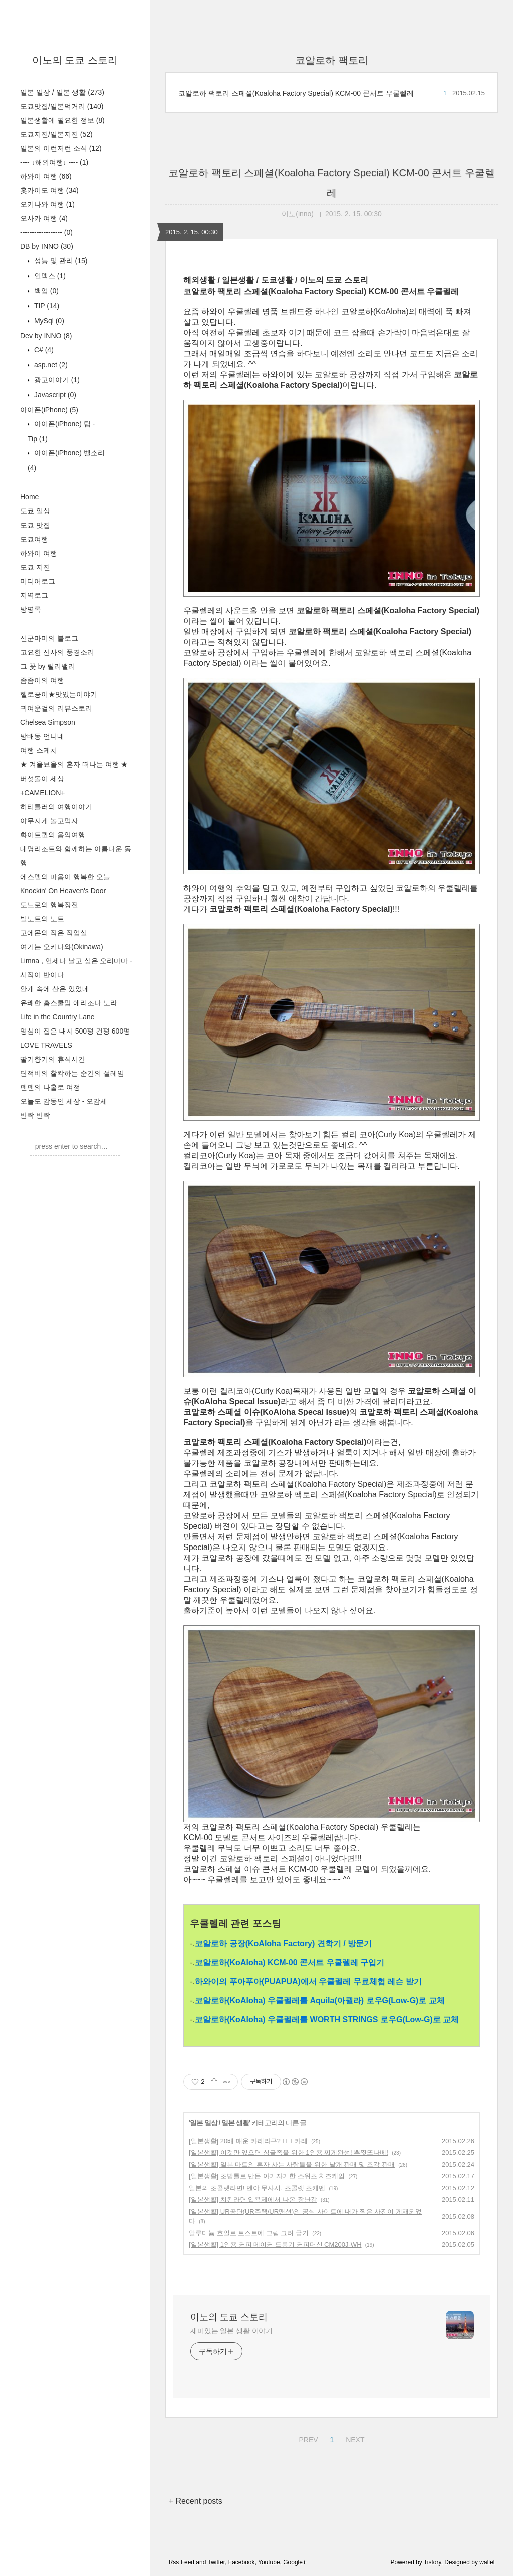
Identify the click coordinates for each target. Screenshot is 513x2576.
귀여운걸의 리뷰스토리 (56, 708)
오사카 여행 (44, 218)
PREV (307, 2438)
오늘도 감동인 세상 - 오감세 (63, 1101)
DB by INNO (46, 246)
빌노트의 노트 (42, 919)
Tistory (432, 2562)
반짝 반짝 (35, 1115)
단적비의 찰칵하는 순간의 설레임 (72, 1073)
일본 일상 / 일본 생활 (62, 92)
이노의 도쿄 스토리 (75, 60)
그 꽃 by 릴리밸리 (47, 666)
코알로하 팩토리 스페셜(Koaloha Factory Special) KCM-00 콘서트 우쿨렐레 (296, 93)
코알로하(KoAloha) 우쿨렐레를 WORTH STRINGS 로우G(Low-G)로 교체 (327, 2019)
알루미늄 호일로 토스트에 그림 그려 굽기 (249, 2233)
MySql (48, 321)
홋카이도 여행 (49, 190)
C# (43, 350)
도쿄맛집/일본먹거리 (61, 106)
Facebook (241, 2562)
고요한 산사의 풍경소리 (57, 652)
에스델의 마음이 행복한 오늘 (65, 877)
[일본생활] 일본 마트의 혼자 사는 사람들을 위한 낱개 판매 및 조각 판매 (292, 2164)
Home (29, 497)
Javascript (54, 395)
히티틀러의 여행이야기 (56, 807)
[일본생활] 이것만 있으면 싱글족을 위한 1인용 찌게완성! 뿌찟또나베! (288, 2152)
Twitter (216, 2562)
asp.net (50, 365)
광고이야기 (56, 380)
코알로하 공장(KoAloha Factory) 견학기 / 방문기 (283, 1943)
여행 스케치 (38, 750)
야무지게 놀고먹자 (49, 821)
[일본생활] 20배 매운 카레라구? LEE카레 (248, 2141)
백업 (45, 291)
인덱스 (49, 276)
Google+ (294, 2562)
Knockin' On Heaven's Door (63, 891)
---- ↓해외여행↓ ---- (54, 162)
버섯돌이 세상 (42, 779)
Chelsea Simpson (47, 722)
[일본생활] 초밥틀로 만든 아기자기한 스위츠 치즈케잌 (267, 2176)
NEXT (353, 2438)
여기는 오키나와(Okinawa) (61, 947)
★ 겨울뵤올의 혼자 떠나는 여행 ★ (74, 764)
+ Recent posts (195, 2501)
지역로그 (34, 595)
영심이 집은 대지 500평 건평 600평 (75, 1031)
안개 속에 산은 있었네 (54, 989)
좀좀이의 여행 (42, 680)
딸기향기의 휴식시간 (52, 1059)
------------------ (46, 232)
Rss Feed (181, 2562)
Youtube (269, 2562)
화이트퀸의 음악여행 (52, 835)
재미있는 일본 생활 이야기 (231, 2331)
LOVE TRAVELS (46, 1045)
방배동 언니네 (42, 736)
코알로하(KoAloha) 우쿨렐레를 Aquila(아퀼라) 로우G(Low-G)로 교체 (320, 2000)
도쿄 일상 (35, 511)
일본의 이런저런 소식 (61, 148)
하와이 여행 (46, 176)
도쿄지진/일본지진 (56, 134)
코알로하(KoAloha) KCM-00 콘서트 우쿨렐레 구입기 (289, 1962)
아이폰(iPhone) (49, 410)
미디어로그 (37, 581)
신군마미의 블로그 (49, 638)
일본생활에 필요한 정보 (62, 120)
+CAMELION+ (42, 793)
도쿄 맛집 (35, 525)
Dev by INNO (46, 336)
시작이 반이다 (42, 975)
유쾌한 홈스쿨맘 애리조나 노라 (68, 1003)
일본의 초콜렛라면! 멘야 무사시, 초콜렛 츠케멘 (257, 2188)
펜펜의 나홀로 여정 (50, 1087)
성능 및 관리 (59, 260)
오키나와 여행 (47, 204)
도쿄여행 (34, 539)
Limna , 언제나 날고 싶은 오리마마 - (76, 961)
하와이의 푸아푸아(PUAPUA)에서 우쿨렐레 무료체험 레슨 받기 (308, 1981)
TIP (45, 306)
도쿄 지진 (35, 567)
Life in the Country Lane (57, 1017)
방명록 (30, 609)
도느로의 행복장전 (49, 905)
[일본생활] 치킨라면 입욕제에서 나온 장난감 (253, 2199)
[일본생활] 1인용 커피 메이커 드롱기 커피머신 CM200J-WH (275, 2244)
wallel (486, 2562)
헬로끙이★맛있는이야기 (58, 694)
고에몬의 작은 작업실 (53, 933)
